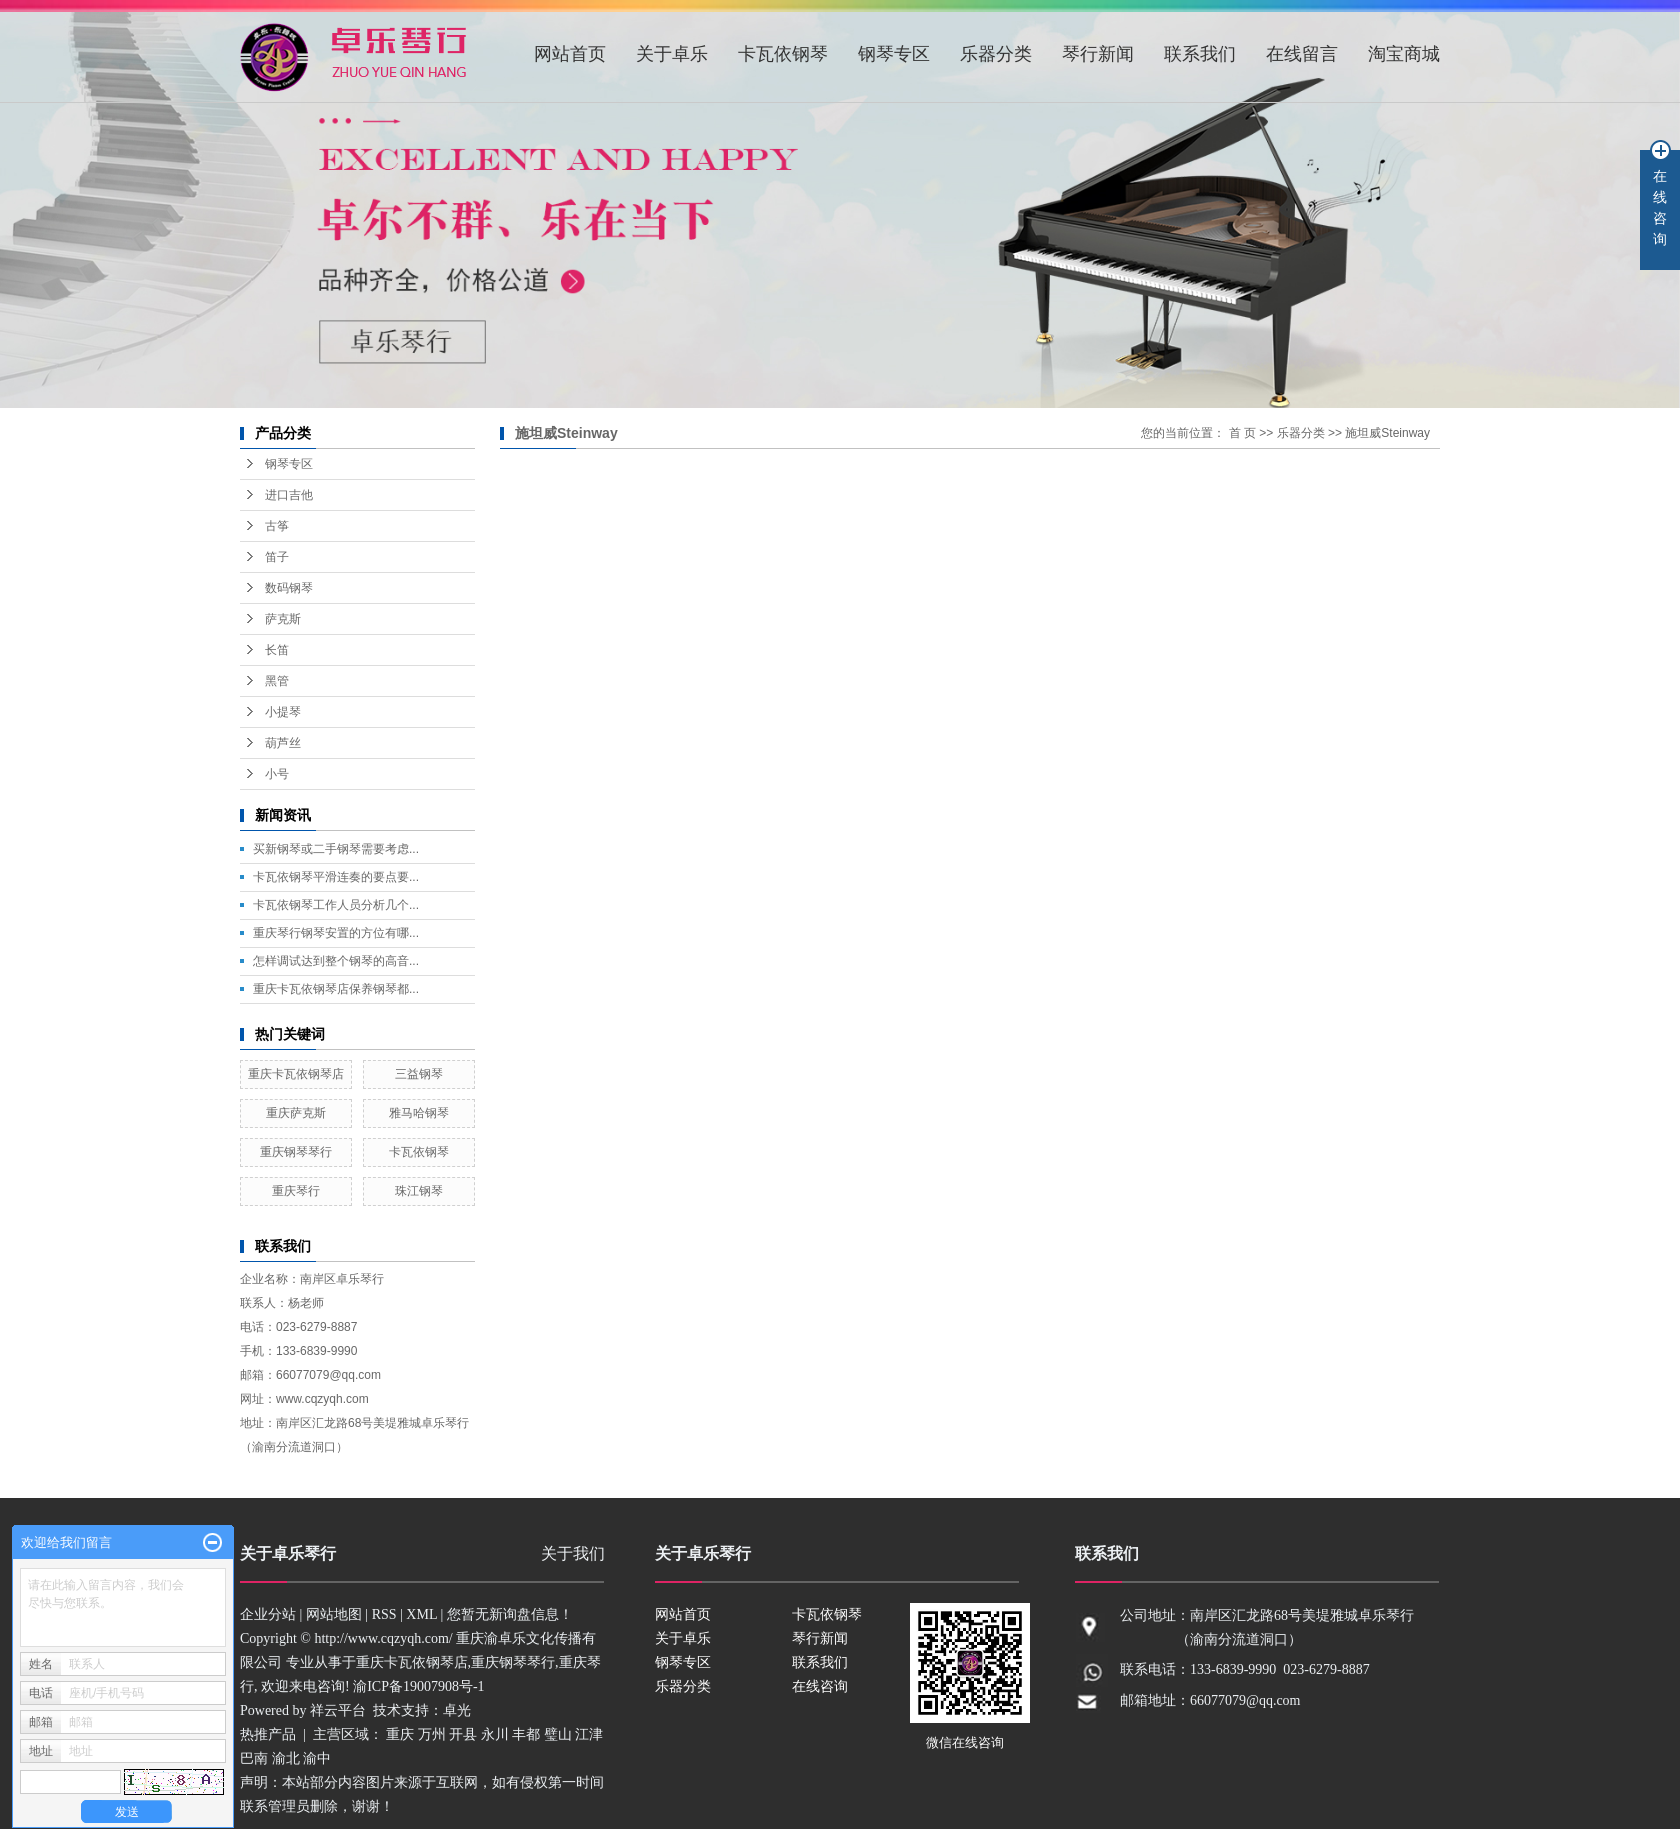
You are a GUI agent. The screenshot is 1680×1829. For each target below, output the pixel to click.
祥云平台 (338, 1710)
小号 (277, 774)
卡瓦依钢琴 (783, 54)
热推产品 (268, 1734)
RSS (384, 1614)
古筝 (277, 526)
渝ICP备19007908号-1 (418, 1686)
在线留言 (1302, 54)
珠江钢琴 (419, 1191)
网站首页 (570, 54)
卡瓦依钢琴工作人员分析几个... (336, 905)
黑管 (277, 681)
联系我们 (1200, 54)
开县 (463, 1734)
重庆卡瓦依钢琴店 (296, 1074)
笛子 (277, 557)
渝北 (286, 1758)
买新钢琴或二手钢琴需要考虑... (336, 849)
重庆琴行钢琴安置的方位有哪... (336, 933)
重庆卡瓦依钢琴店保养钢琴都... (336, 989)
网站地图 (334, 1614)
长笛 (277, 650)
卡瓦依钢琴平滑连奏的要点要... (336, 877)
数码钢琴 (289, 588)
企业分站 (268, 1614)
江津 (589, 1734)
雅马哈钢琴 (419, 1113)
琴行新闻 (1098, 54)
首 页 (1242, 433)
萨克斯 (283, 619)
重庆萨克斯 (296, 1113)
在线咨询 (820, 1686)
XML (421, 1614)
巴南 (254, 1758)
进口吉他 (289, 495)
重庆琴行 (296, 1191)
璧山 (558, 1734)
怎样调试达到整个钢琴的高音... (336, 961)
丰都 (526, 1734)
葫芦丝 (283, 743)
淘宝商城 (1404, 54)
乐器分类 (996, 54)
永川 (495, 1734)
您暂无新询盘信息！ (510, 1614)
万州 (432, 1734)
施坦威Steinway (1387, 433)
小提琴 (283, 712)
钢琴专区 (894, 54)
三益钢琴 (419, 1074)
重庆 (400, 1734)
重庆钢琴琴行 (296, 1152)
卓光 (457, 1710)
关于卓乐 (672, 54)
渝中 (317, 1758)
